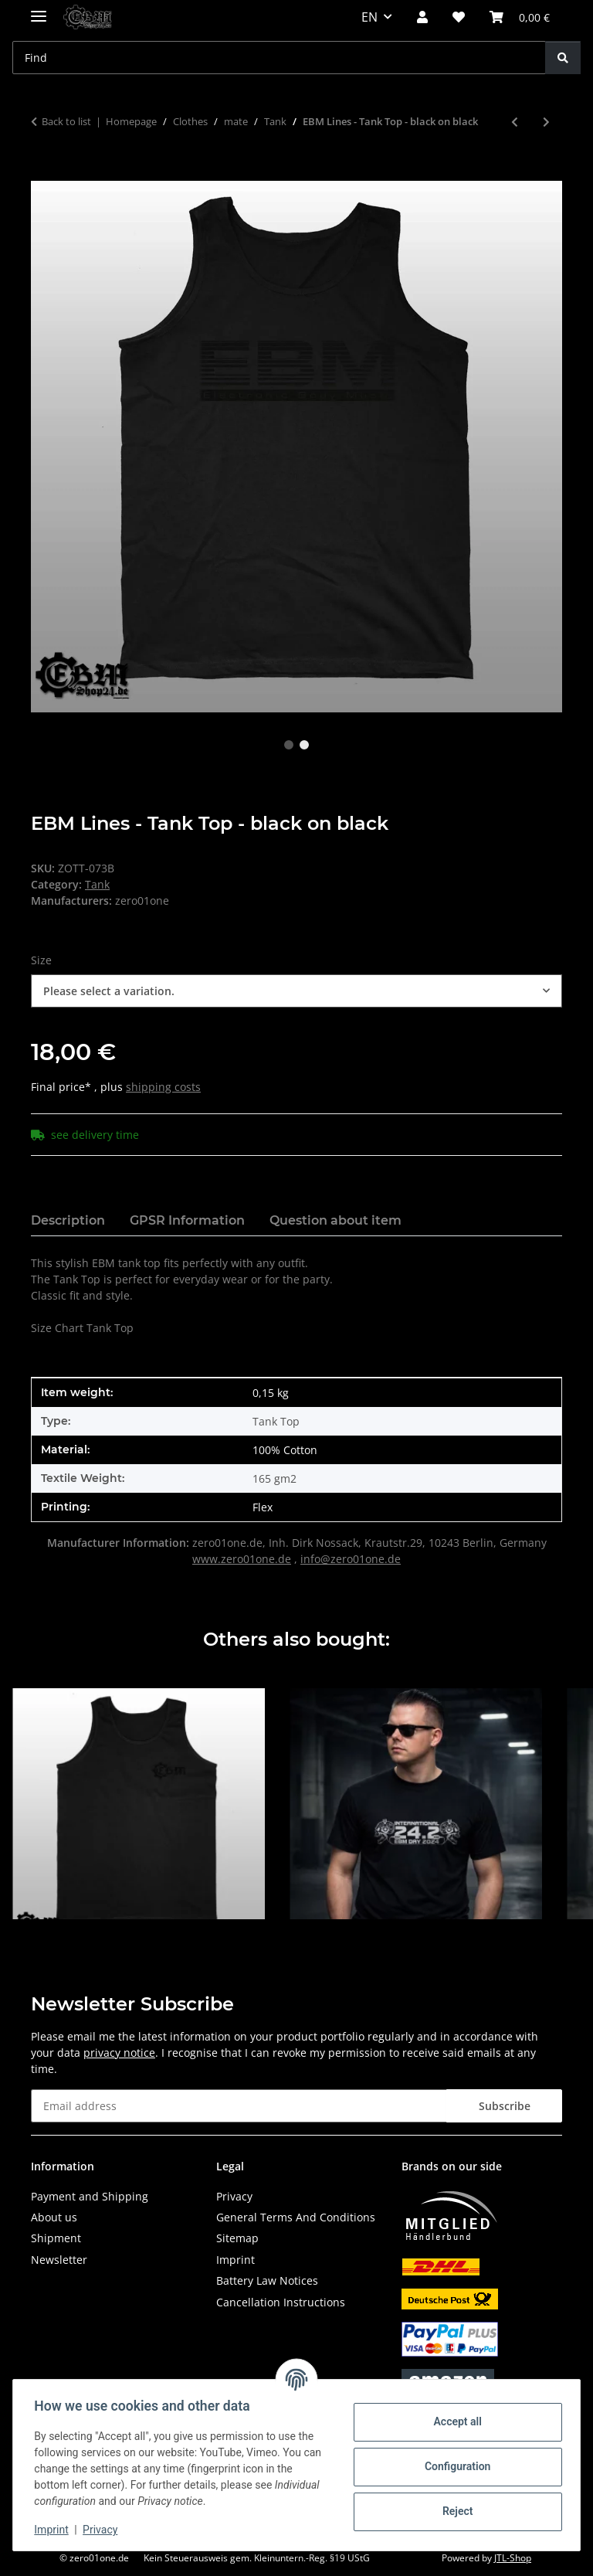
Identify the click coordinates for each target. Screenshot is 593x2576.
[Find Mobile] (279, 57)
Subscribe (504, 2106)
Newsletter (59, 2259)
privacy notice (119, 2052)
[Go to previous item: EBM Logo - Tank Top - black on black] (514, 121)
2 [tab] (304, 744)
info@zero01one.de (350, 1558)
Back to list (66, 121)
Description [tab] (68, 1220)
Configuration (453, 2466)
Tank (97, 884)
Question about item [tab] (335, 1220)
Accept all (454, 2421)
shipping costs (163, 1086)
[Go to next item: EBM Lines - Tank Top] (546, 121)
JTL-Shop (512, 2557)
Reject (454, 2511)
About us (54, 2217)
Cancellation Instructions (280, 2302)
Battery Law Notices (267, 2280)
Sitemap (237, 2238)
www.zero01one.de (241, 1558)
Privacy (103, 2529)
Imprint (55, 2529)
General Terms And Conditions (295, 2217)
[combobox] (296, 991)
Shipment (56, 2238)
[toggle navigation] (38, 9)
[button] (422, 17)
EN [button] (369, 16)
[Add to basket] (43, 172)
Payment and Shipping (89, 2196)
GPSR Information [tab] (187, 1220)
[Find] (563, 57)
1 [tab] (288, 744)
